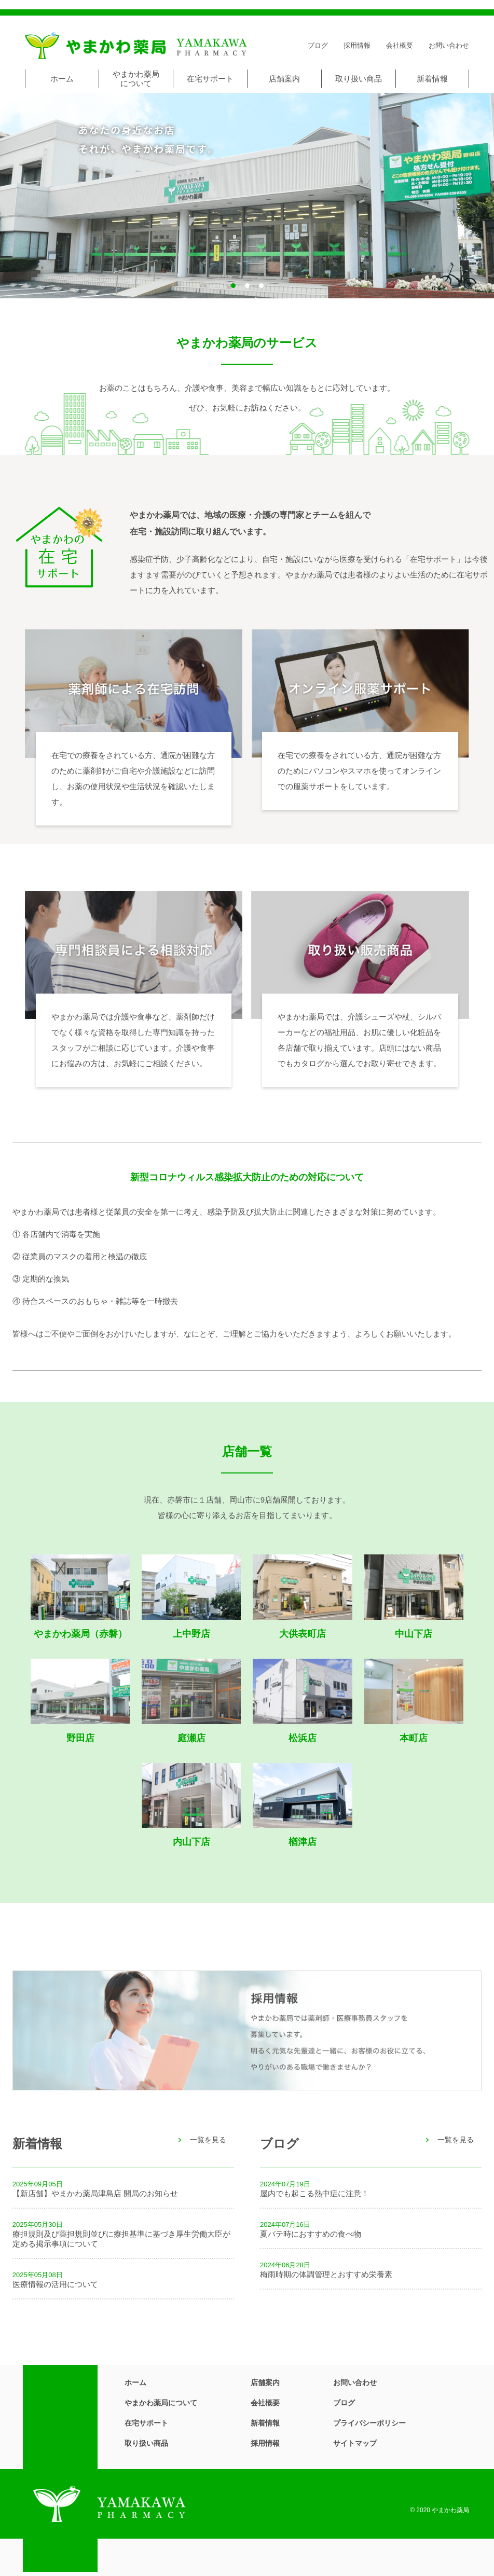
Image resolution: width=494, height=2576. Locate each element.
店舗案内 (284, 78)
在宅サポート (210, 78)
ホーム (62, 78)
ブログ (318, 45)
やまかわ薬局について (136, 79)
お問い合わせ (449, 45)
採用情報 (357, 45)
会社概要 (399, 45)
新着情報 (432, 78)
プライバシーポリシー (369, 2423)
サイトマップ (355, 2443)
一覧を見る (208, 2140)
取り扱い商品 (358, 78)
